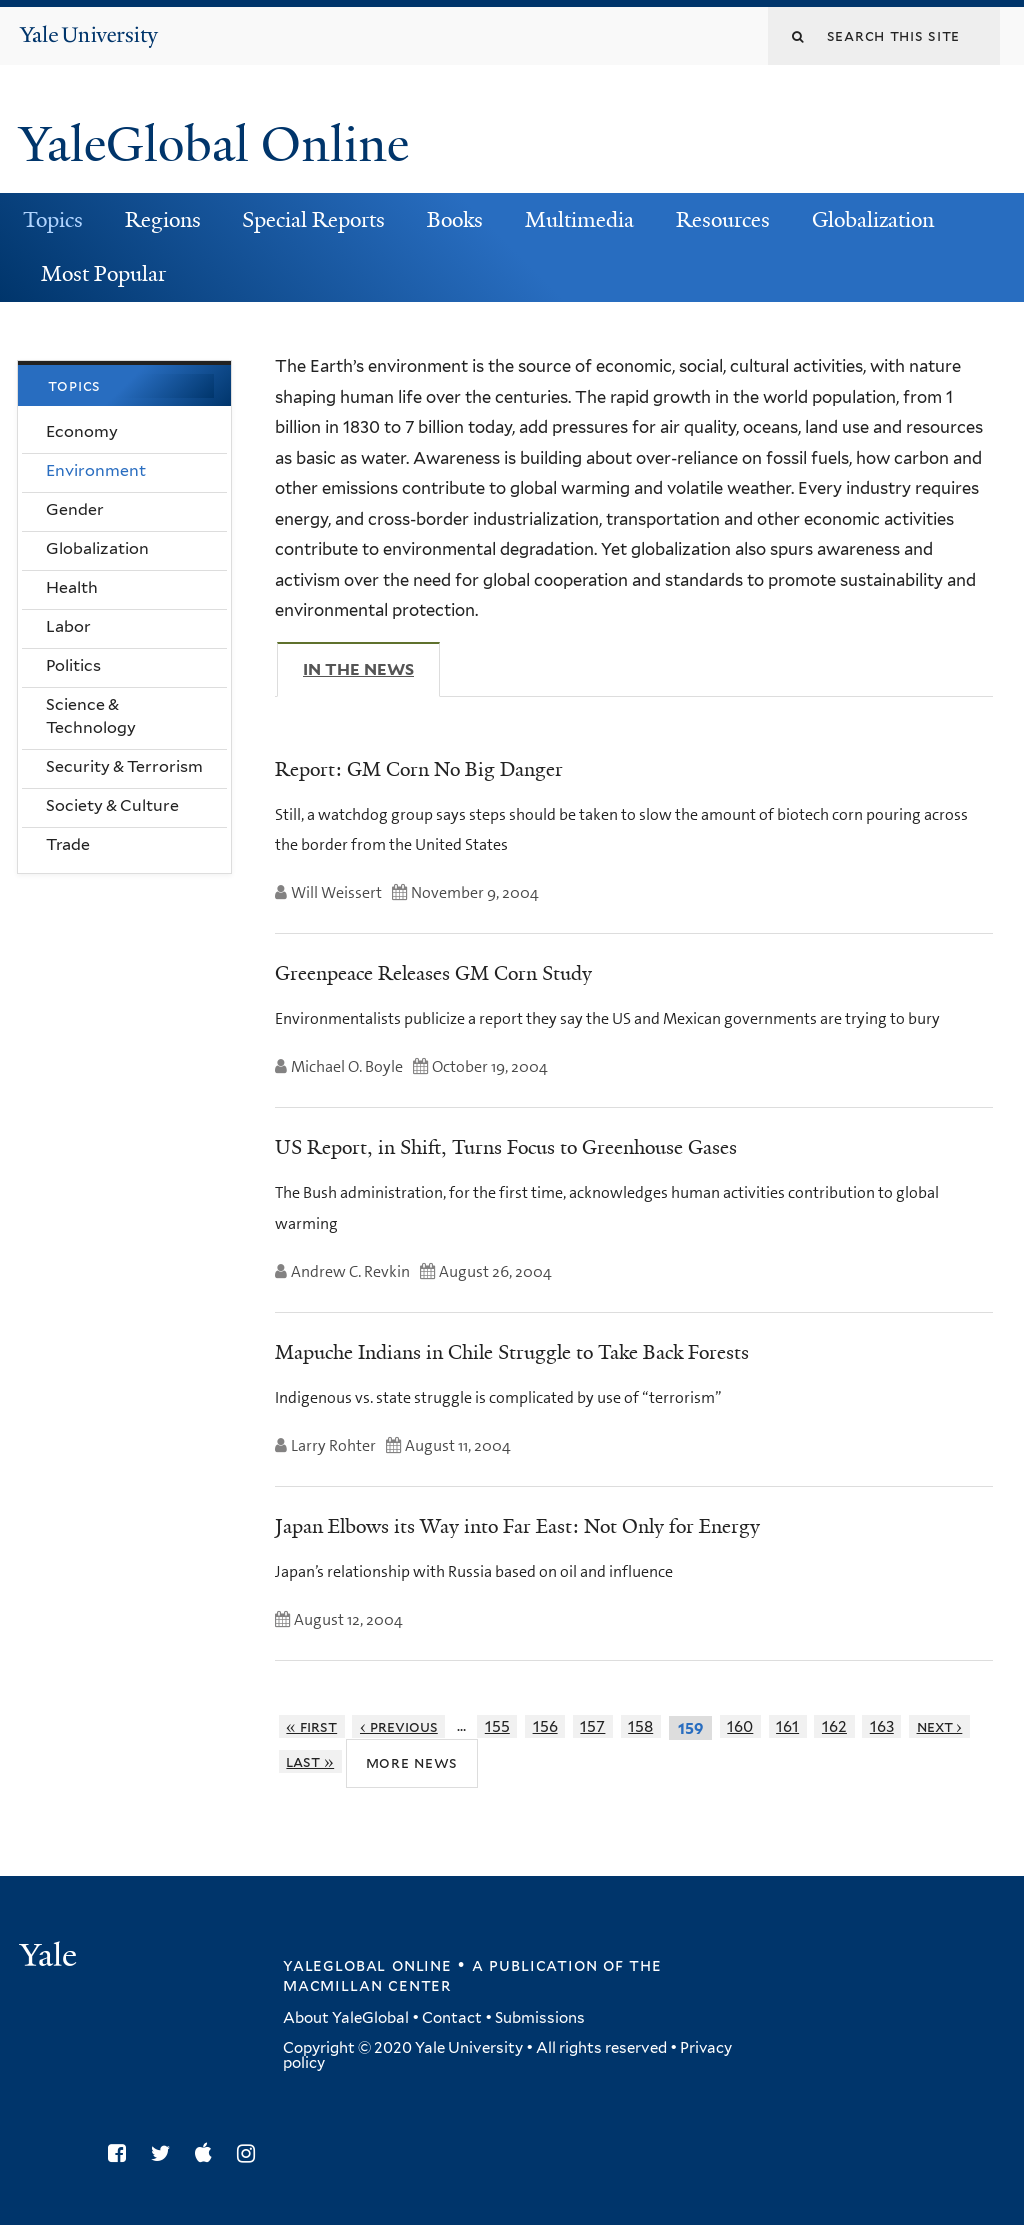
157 (592, 1726)
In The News (371, 669)
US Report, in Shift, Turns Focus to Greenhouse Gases (506, 1147)
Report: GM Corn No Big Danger (419, 769)
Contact (452, 2018)
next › (940, 1726)
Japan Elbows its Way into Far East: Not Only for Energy (517, 1526)
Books (455, 220)
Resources (723, 220)
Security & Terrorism (124, 766)
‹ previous (399, 1726)
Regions (163, 220)
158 (640, 1726)
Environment (96, 470)
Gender (75, 509)
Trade (68, 844)
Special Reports (313, 220)
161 (787, 1726)
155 (497, 1726)
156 (545, 1726)
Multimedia (579, 220)
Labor (68, 626)
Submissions (540, 2018)
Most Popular (103, 274)
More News (412, 1762)
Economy (82, 431)
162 (834, 1726)
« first (311, 1726)
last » (310, 1761)
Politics (73, 665)
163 (882, 1726)
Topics (53, 220)
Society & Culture (112, 805)
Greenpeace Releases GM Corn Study (433, 973)
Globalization (873, 220)
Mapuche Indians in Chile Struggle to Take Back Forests (512, 1352)
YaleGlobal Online (214, 144)
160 (740, 1726)
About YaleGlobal (346, 2018)
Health (72, 587)
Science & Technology (91, 716)
